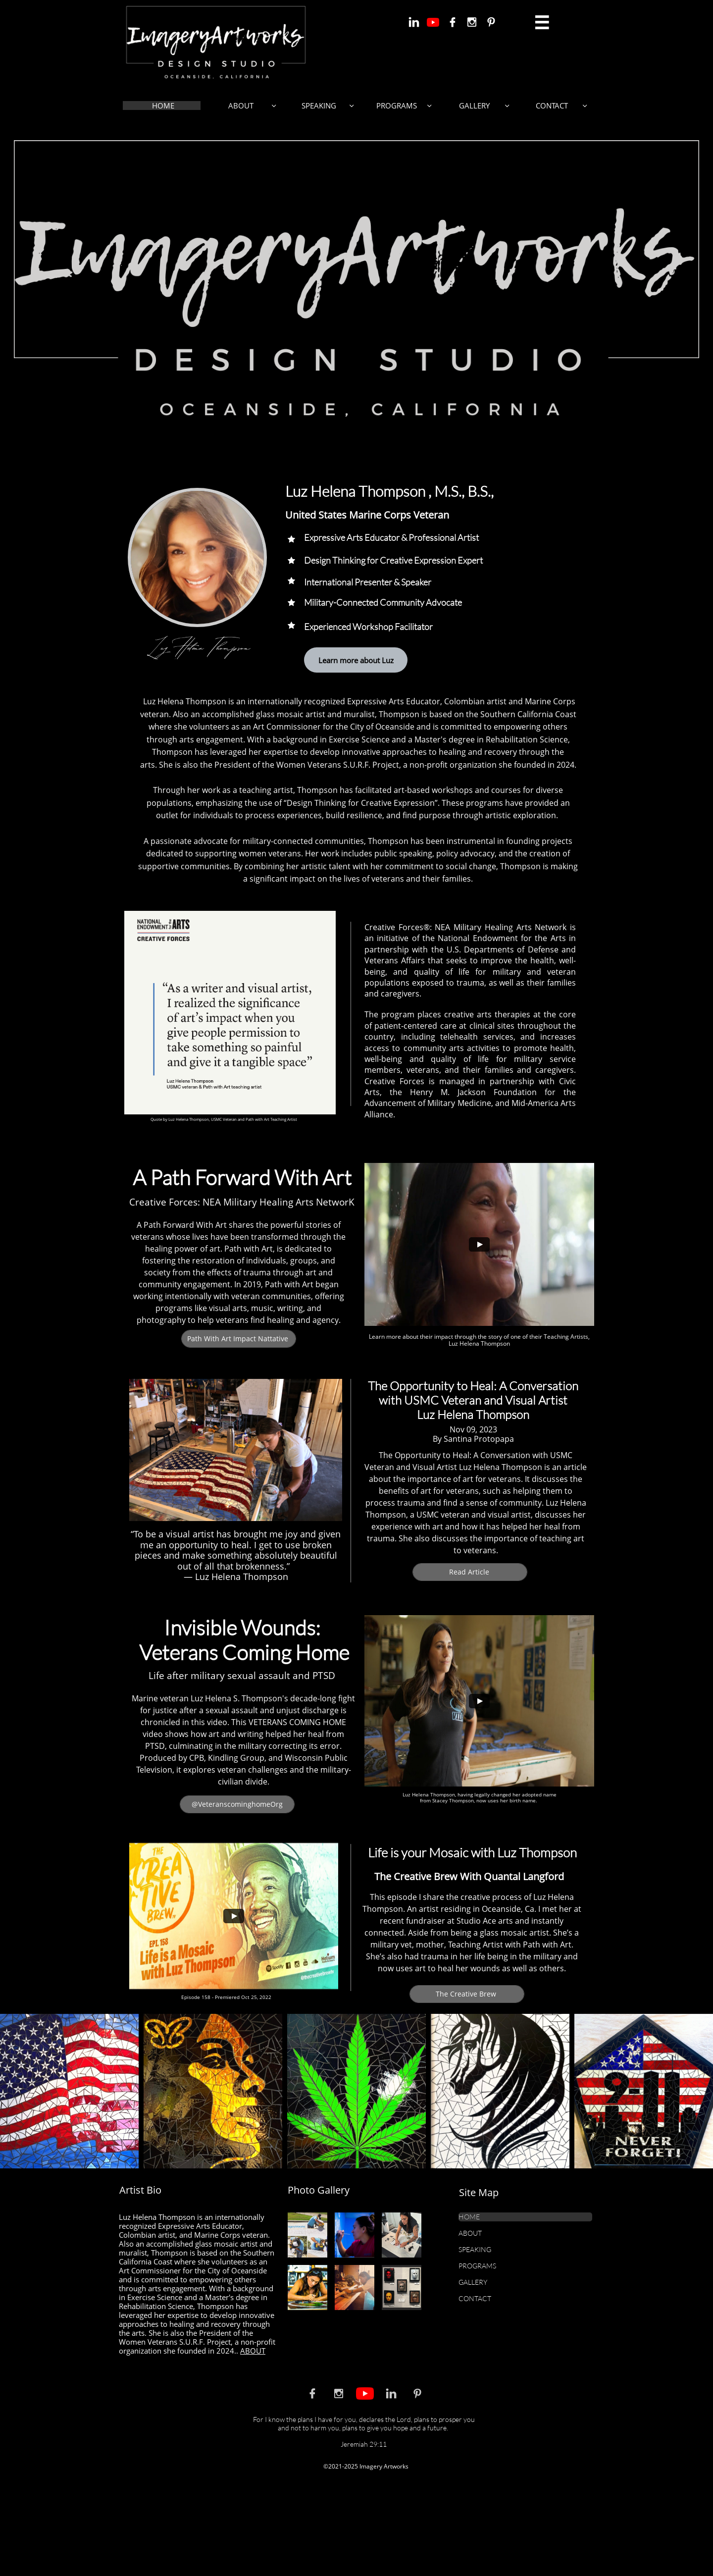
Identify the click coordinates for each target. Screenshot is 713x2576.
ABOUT (252, 2351)
